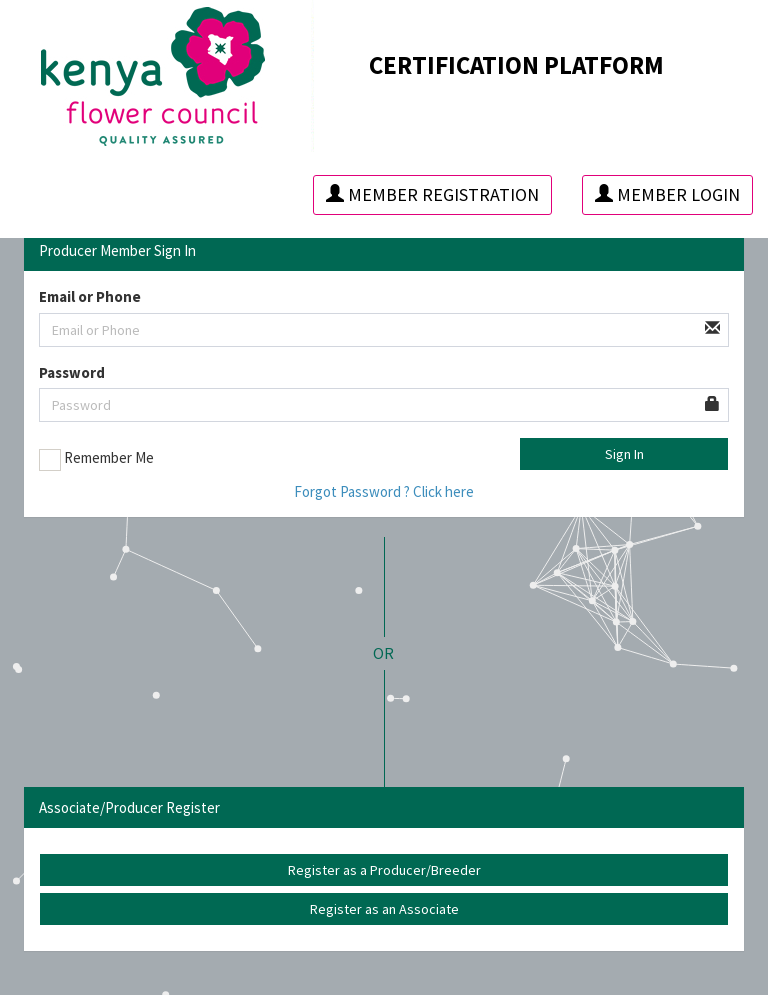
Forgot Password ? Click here (384, 491)
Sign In (624, 454)
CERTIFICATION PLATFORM (516, 65)
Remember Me (96, 459)
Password (72, 372)
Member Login (667, 194)
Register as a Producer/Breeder (384, 870)
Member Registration (432, 194)
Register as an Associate (384, 909)
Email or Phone (90, 296)
